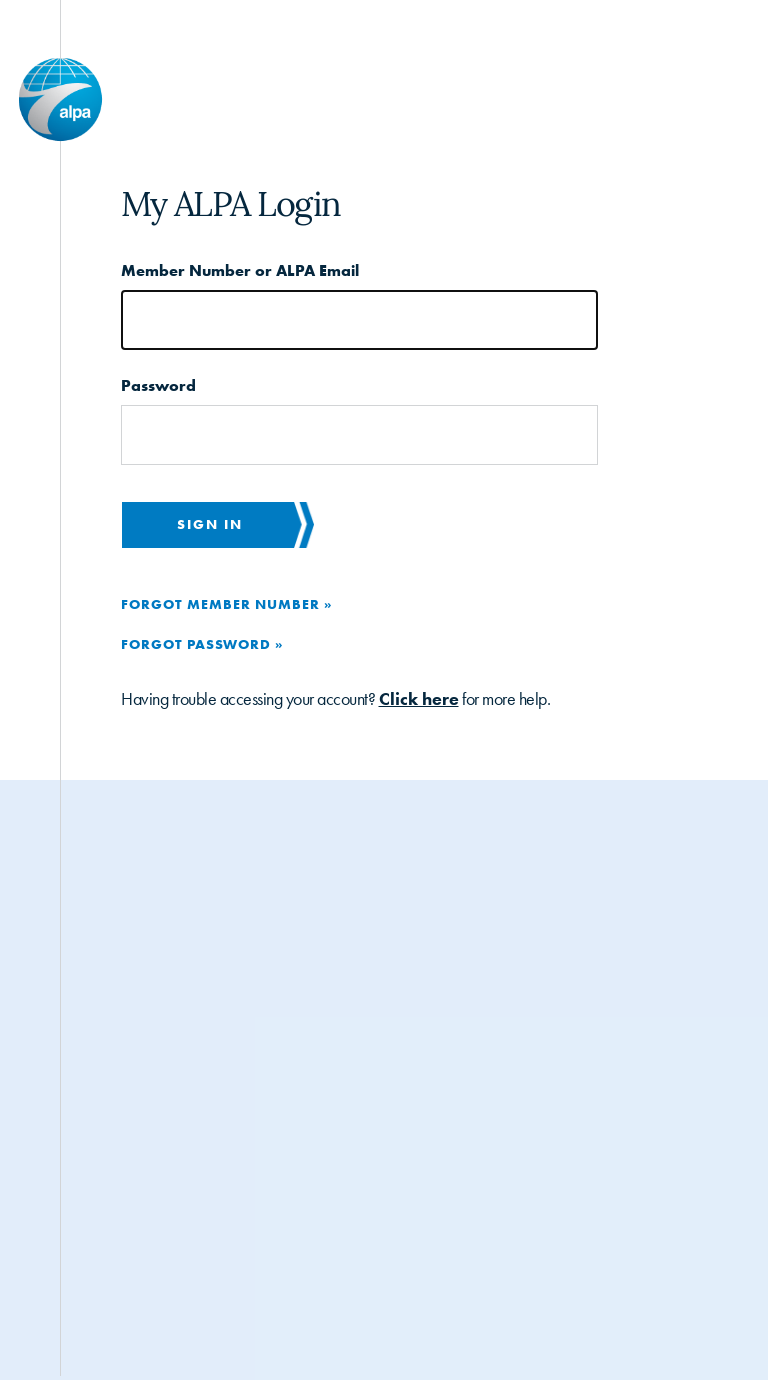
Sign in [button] (210, 524)
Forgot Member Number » (226, 604)
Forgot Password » (202, 644)
